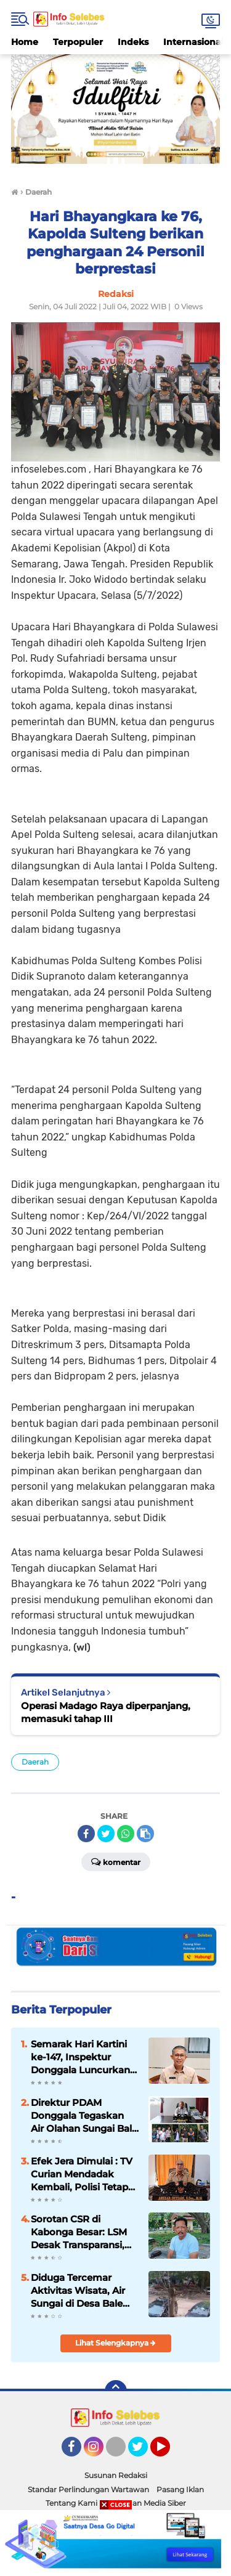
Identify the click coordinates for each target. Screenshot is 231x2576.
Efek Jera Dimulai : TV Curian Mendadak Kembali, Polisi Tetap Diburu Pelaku (81, 2174)
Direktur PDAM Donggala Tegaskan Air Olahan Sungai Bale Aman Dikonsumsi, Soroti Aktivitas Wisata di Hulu (84, 2116)
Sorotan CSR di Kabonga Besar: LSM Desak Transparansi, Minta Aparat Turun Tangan (79, 2232)
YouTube (168, 2452)
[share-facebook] (86, 1833)
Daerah (35, 1761)
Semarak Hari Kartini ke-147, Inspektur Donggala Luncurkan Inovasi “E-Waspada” (80, 2057)
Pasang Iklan (180, 2489)
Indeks (133, 41)
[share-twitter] (106, 1833)
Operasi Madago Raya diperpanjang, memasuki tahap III (105, 1712)
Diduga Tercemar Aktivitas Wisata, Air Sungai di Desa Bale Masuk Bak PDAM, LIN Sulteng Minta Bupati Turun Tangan (83, 2291)
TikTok (119, 2452)
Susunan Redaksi (115, 2475)
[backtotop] (116, 2391)
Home (24, 41)
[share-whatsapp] (125, 1833)
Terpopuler (78, 41)
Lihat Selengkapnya (115, 2342)
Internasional (193, 41)
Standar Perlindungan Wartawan (88, 2489)
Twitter (143, 2452)
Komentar (115, 1861)
